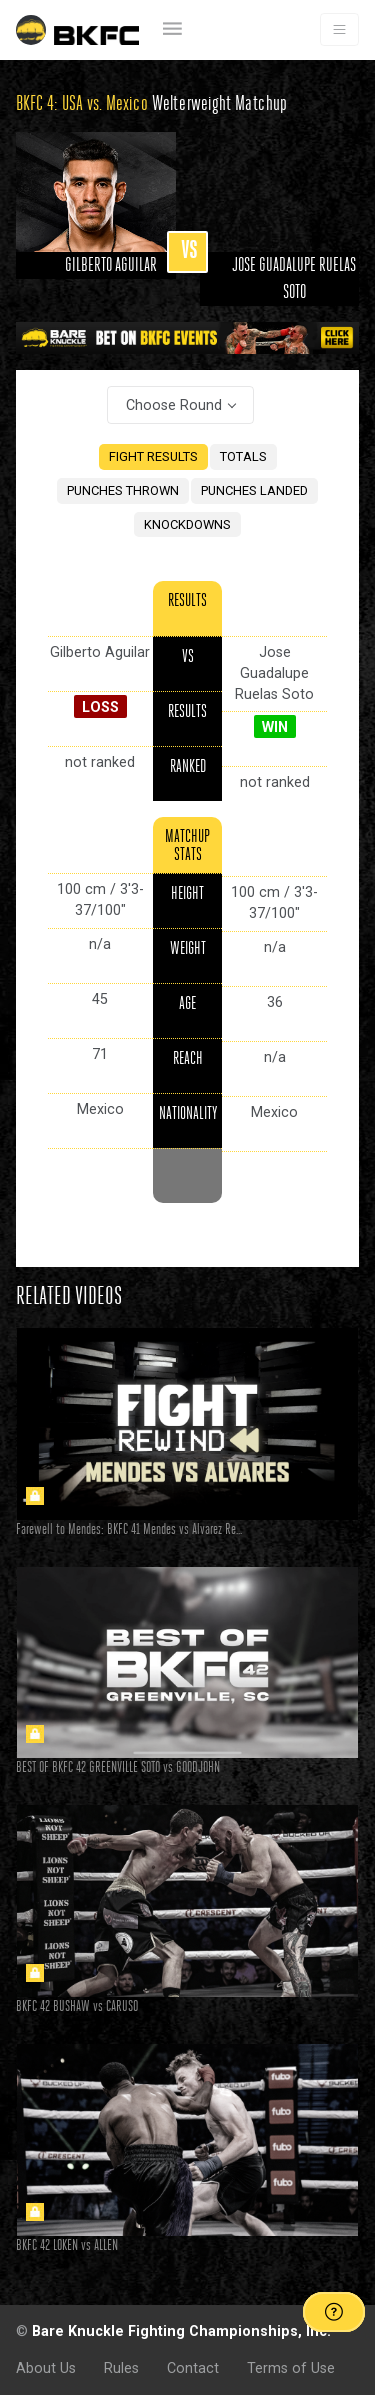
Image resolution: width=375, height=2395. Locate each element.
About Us (46, 2368)
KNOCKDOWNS (187, 524)
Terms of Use (291, 2368)
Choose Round (174, 405)
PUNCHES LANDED (254, 490)
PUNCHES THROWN (123, 490)
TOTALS (243, 456)
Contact (193, 2368)
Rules (121, 2368)
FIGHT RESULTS (153, 456)
